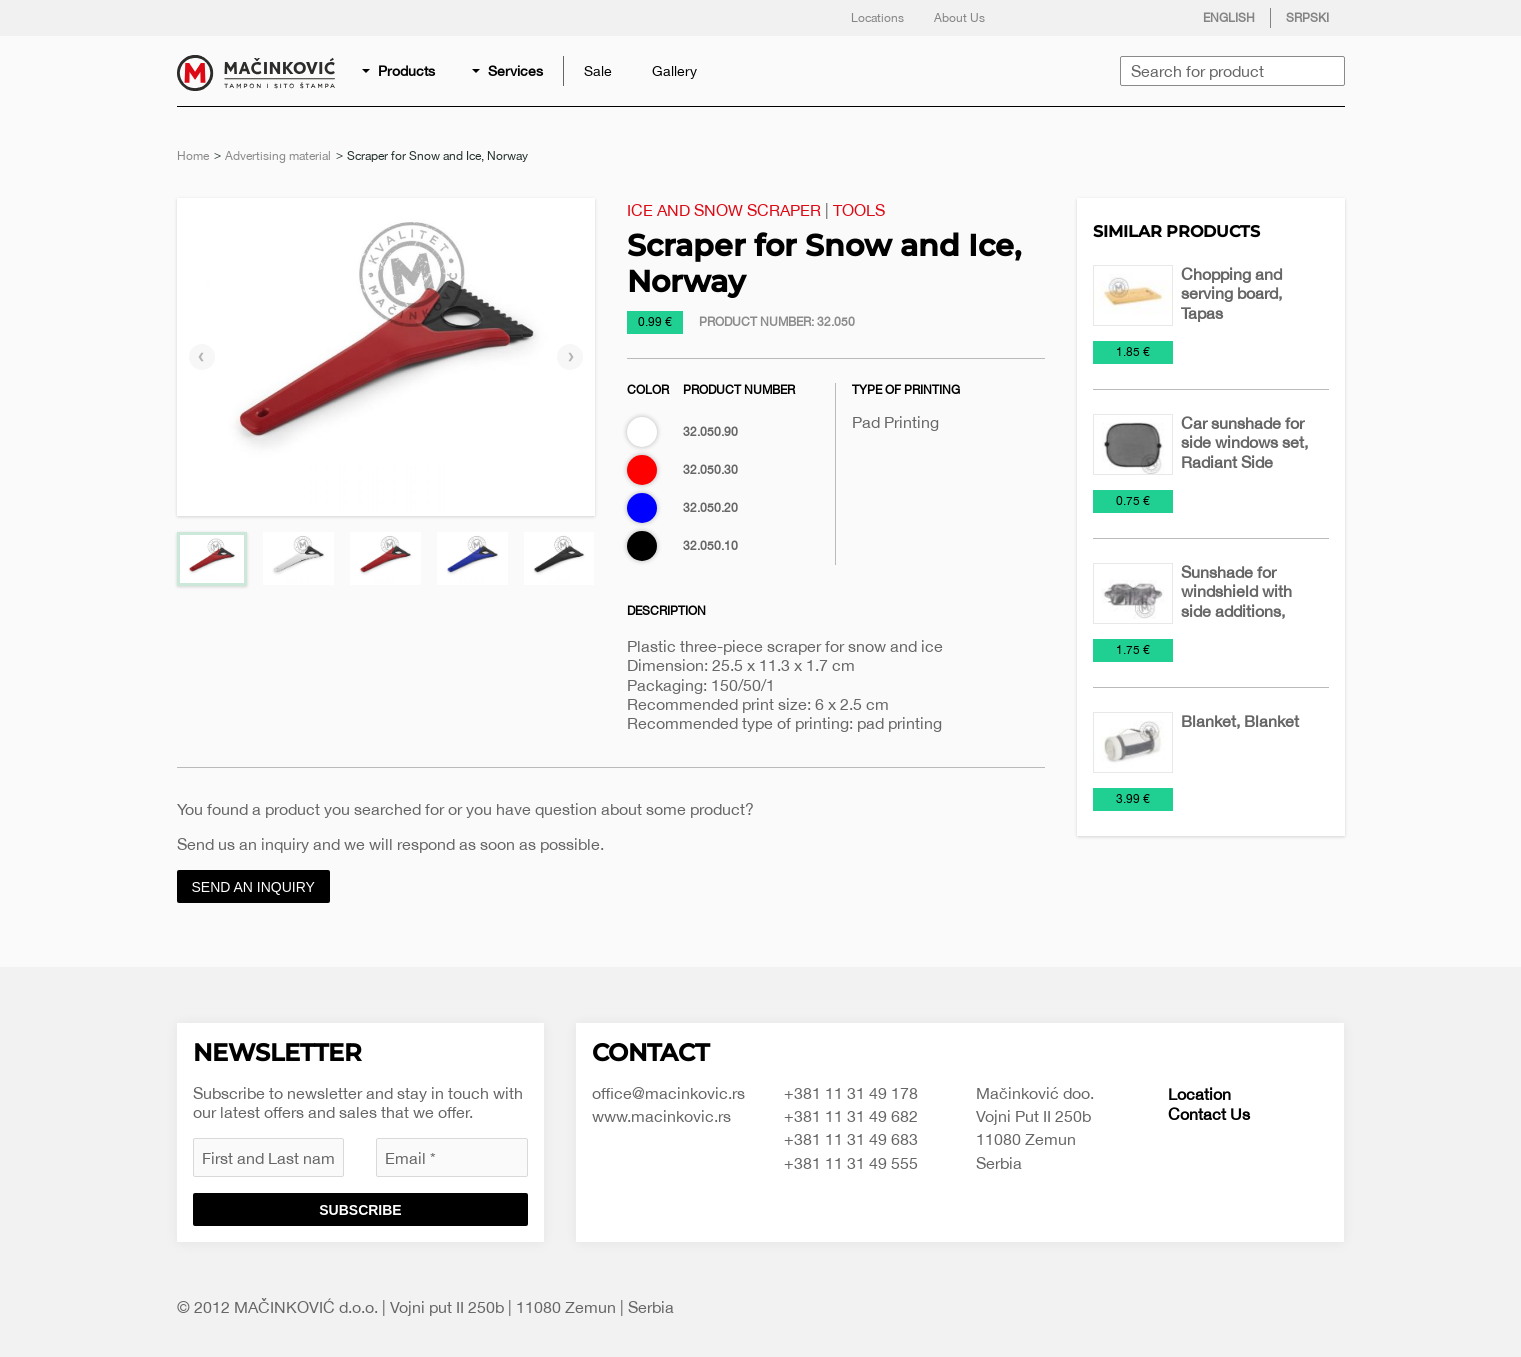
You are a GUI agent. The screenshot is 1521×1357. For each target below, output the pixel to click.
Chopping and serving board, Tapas (1231, 293)
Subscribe (360, 1210)
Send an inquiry (253, 887)
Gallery (674, 71)
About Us (959, 18)
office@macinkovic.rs (668, 1093)
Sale (598, 71)
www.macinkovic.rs (661, 1116)
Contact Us (1209, 1114)
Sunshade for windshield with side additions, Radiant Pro (1236, 601)
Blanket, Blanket (1240, 721)
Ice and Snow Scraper (724, 210)
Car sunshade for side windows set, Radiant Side (1244, 442)
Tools (859, 210)
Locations (877, 18)
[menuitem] (400, 71)
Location (1199, 1094)
